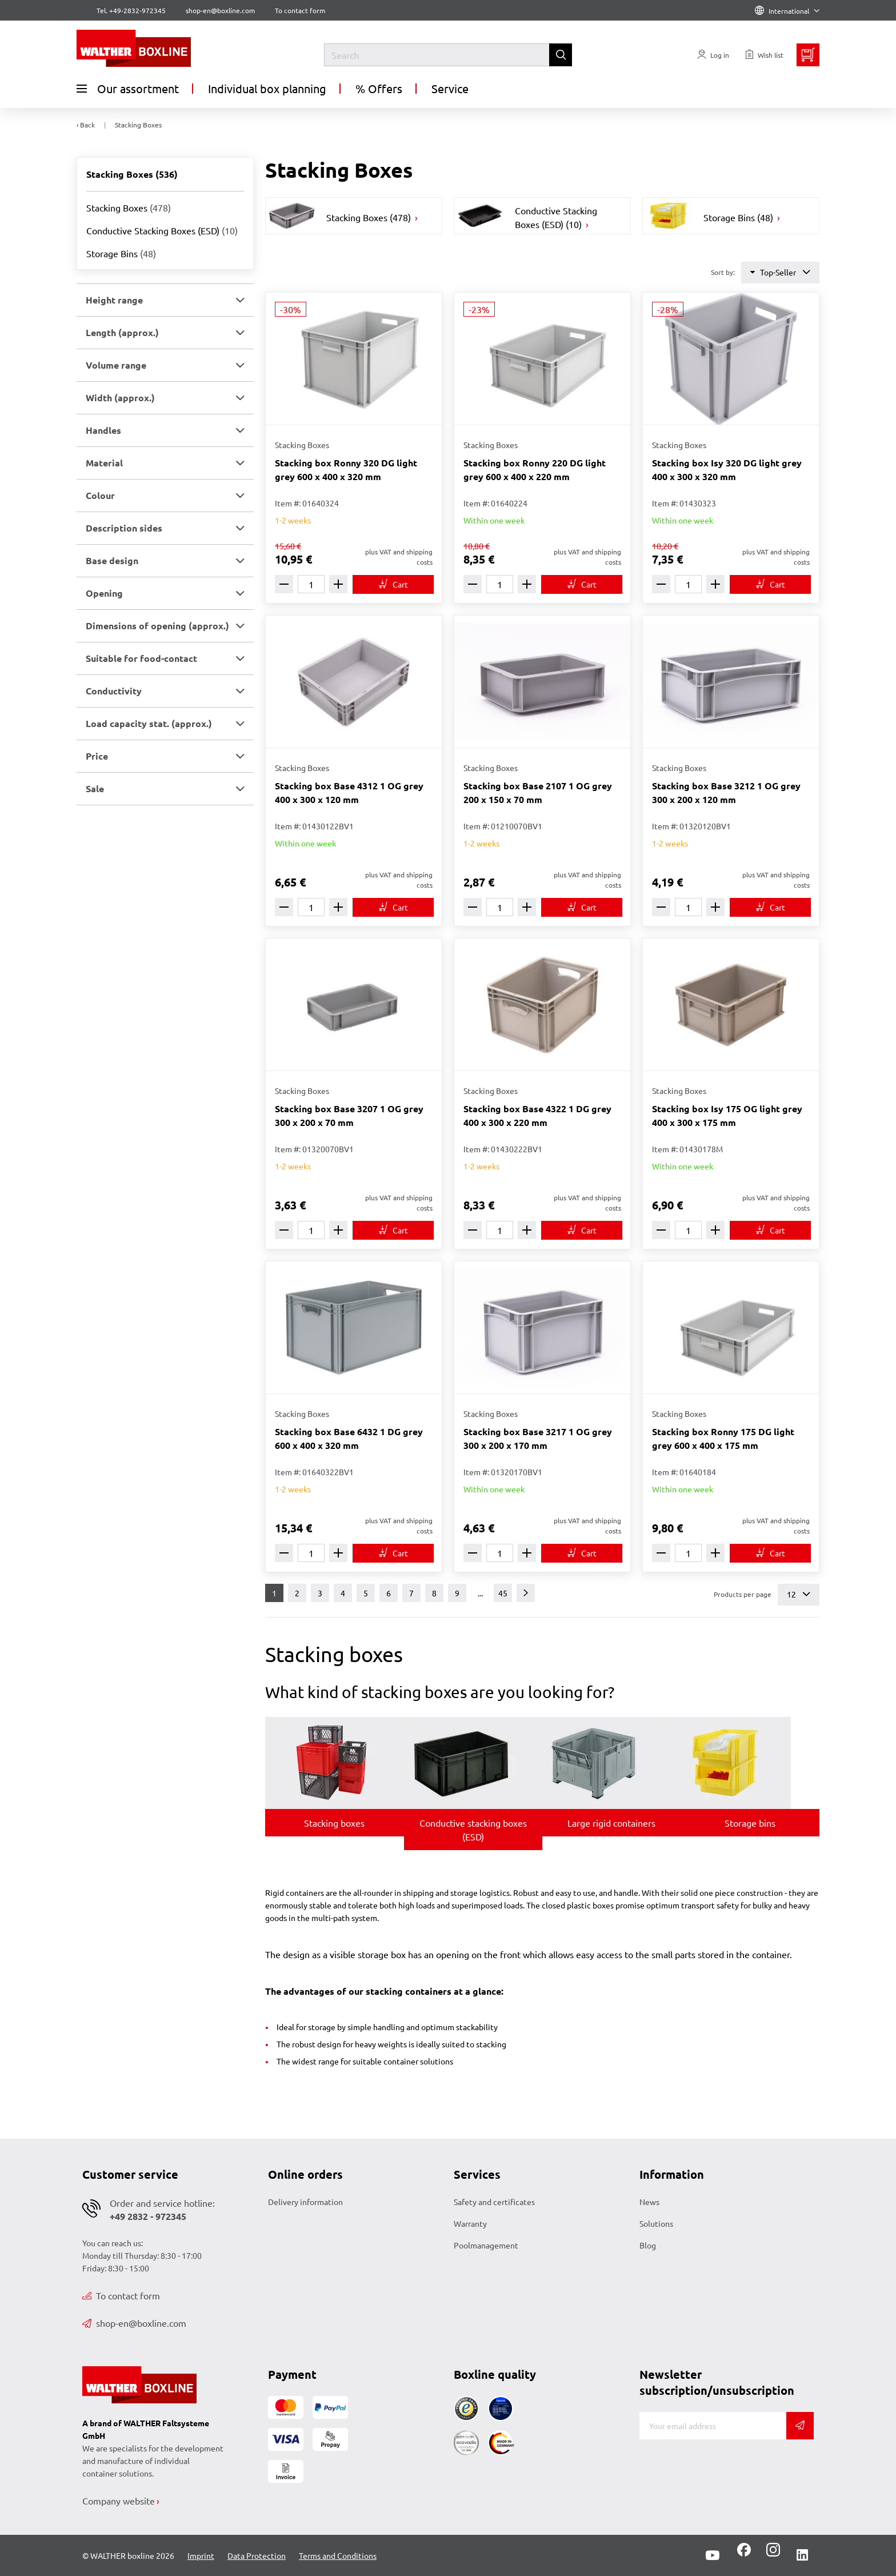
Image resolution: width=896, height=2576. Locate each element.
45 (502, 1593)
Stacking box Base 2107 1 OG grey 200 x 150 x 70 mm (537, 792)
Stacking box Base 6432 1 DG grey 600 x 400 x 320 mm (349, 1438)
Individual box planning (267, 88)
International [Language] (787, 11)
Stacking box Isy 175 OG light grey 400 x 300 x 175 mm (727, 1115)
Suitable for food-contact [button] (141, 658)
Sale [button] (95, 788)
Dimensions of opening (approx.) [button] (157, 626)
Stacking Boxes (128, 207)
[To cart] (393, 584)
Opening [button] (104, 593)
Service (450, 88)
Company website (118, 2500)
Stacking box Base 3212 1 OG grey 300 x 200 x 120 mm (726, 792)
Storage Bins (121, 253)
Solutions (656, 2223)
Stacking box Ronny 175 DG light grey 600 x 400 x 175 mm (723, 1438)
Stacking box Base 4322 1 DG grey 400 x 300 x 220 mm (537, 1115)
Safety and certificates (494, 2201)
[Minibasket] (808, 54)
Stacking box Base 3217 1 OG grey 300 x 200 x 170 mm (537, 1438)
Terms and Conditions (338, 2555)
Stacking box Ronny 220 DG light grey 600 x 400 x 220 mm (534, 469)
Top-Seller (780, 272)
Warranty (470, 2223)
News (649, 2201)
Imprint (200, 2555)
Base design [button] (112, 560)
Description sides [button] (124, 528)
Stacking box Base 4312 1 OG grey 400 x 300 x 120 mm (349, 792)
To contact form (300, 10)
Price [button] (97, 756)
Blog (647, 2245)
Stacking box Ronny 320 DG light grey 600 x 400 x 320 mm (346, 469)
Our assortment (128, 89)
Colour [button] (100, 495)
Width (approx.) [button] (120, 398)
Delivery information (305, 2201)
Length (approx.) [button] (122, 332)
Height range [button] (114, 300)
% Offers (378, 88)
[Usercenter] (713, 54)
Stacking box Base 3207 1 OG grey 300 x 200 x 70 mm (349, 1115)
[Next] (526, 1593)
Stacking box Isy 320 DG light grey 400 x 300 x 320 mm (727, 469)
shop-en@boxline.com (134, 2323)
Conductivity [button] (114, 691)
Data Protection (256, 2555)
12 (798, 1594)
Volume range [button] (116, 365)
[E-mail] (712, 2425)
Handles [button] (103, 430)
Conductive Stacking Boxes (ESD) (162, 230)
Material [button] (104, 463)
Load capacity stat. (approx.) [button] (149, 723)
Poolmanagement (486, 2245)
